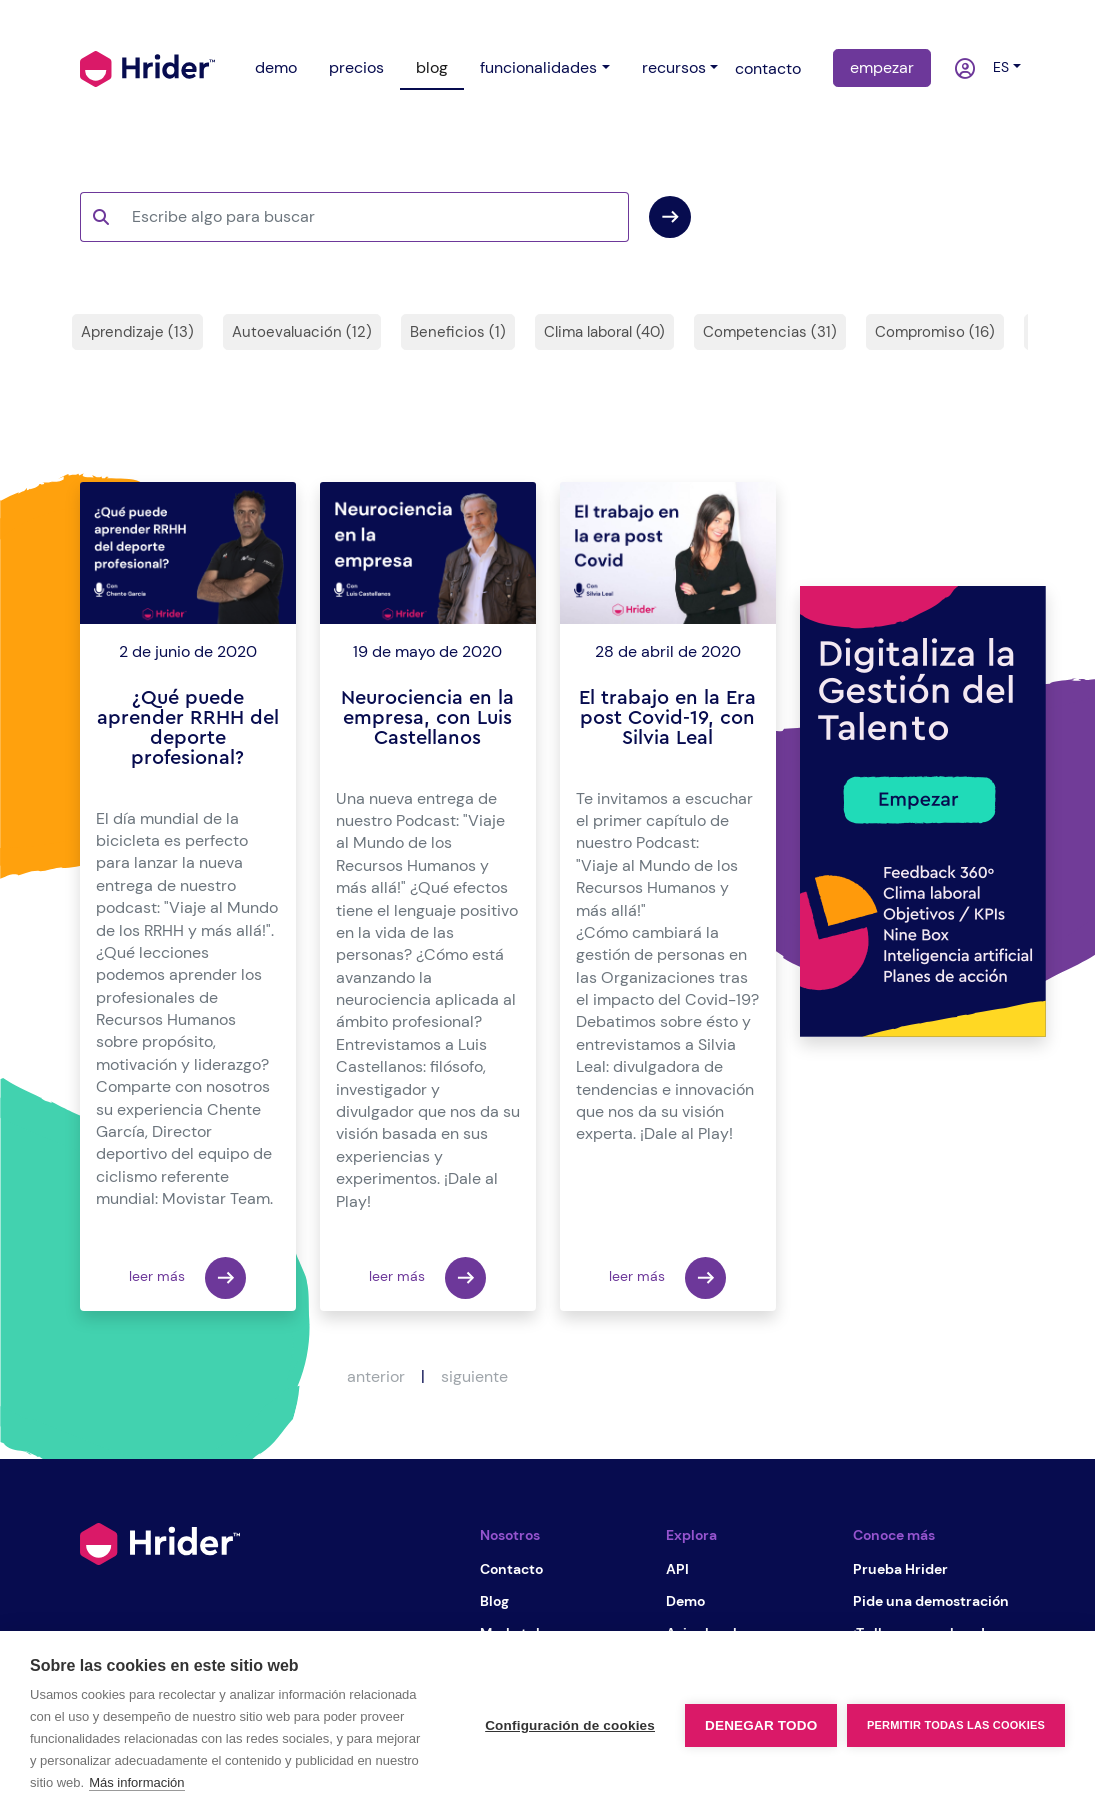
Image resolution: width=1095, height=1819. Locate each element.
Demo (685, 1601)
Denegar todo (761, 1725)
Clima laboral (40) (604, 332)
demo (276, 67)
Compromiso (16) (935, 332)
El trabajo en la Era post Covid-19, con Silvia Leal (667, 718)
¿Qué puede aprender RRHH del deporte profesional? (188, 728)
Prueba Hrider (900, 1569)
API (677, 1569)
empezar (882, 67)
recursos (674, 67)
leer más (187, 1278)
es (997, 67)
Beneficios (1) (458, 332)
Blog (494, 1601)
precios (356, 67)
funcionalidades (538, 67)
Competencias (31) (770, 332)
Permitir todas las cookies (956, 1725)
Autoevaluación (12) (302, 332)
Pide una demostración (931, 1601)
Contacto (511, 1569)
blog (432, 67)
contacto (768, 68)
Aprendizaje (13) (137, 332)
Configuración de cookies (570, 1725)
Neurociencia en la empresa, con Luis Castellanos (427, 718)
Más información (136, 1782)
